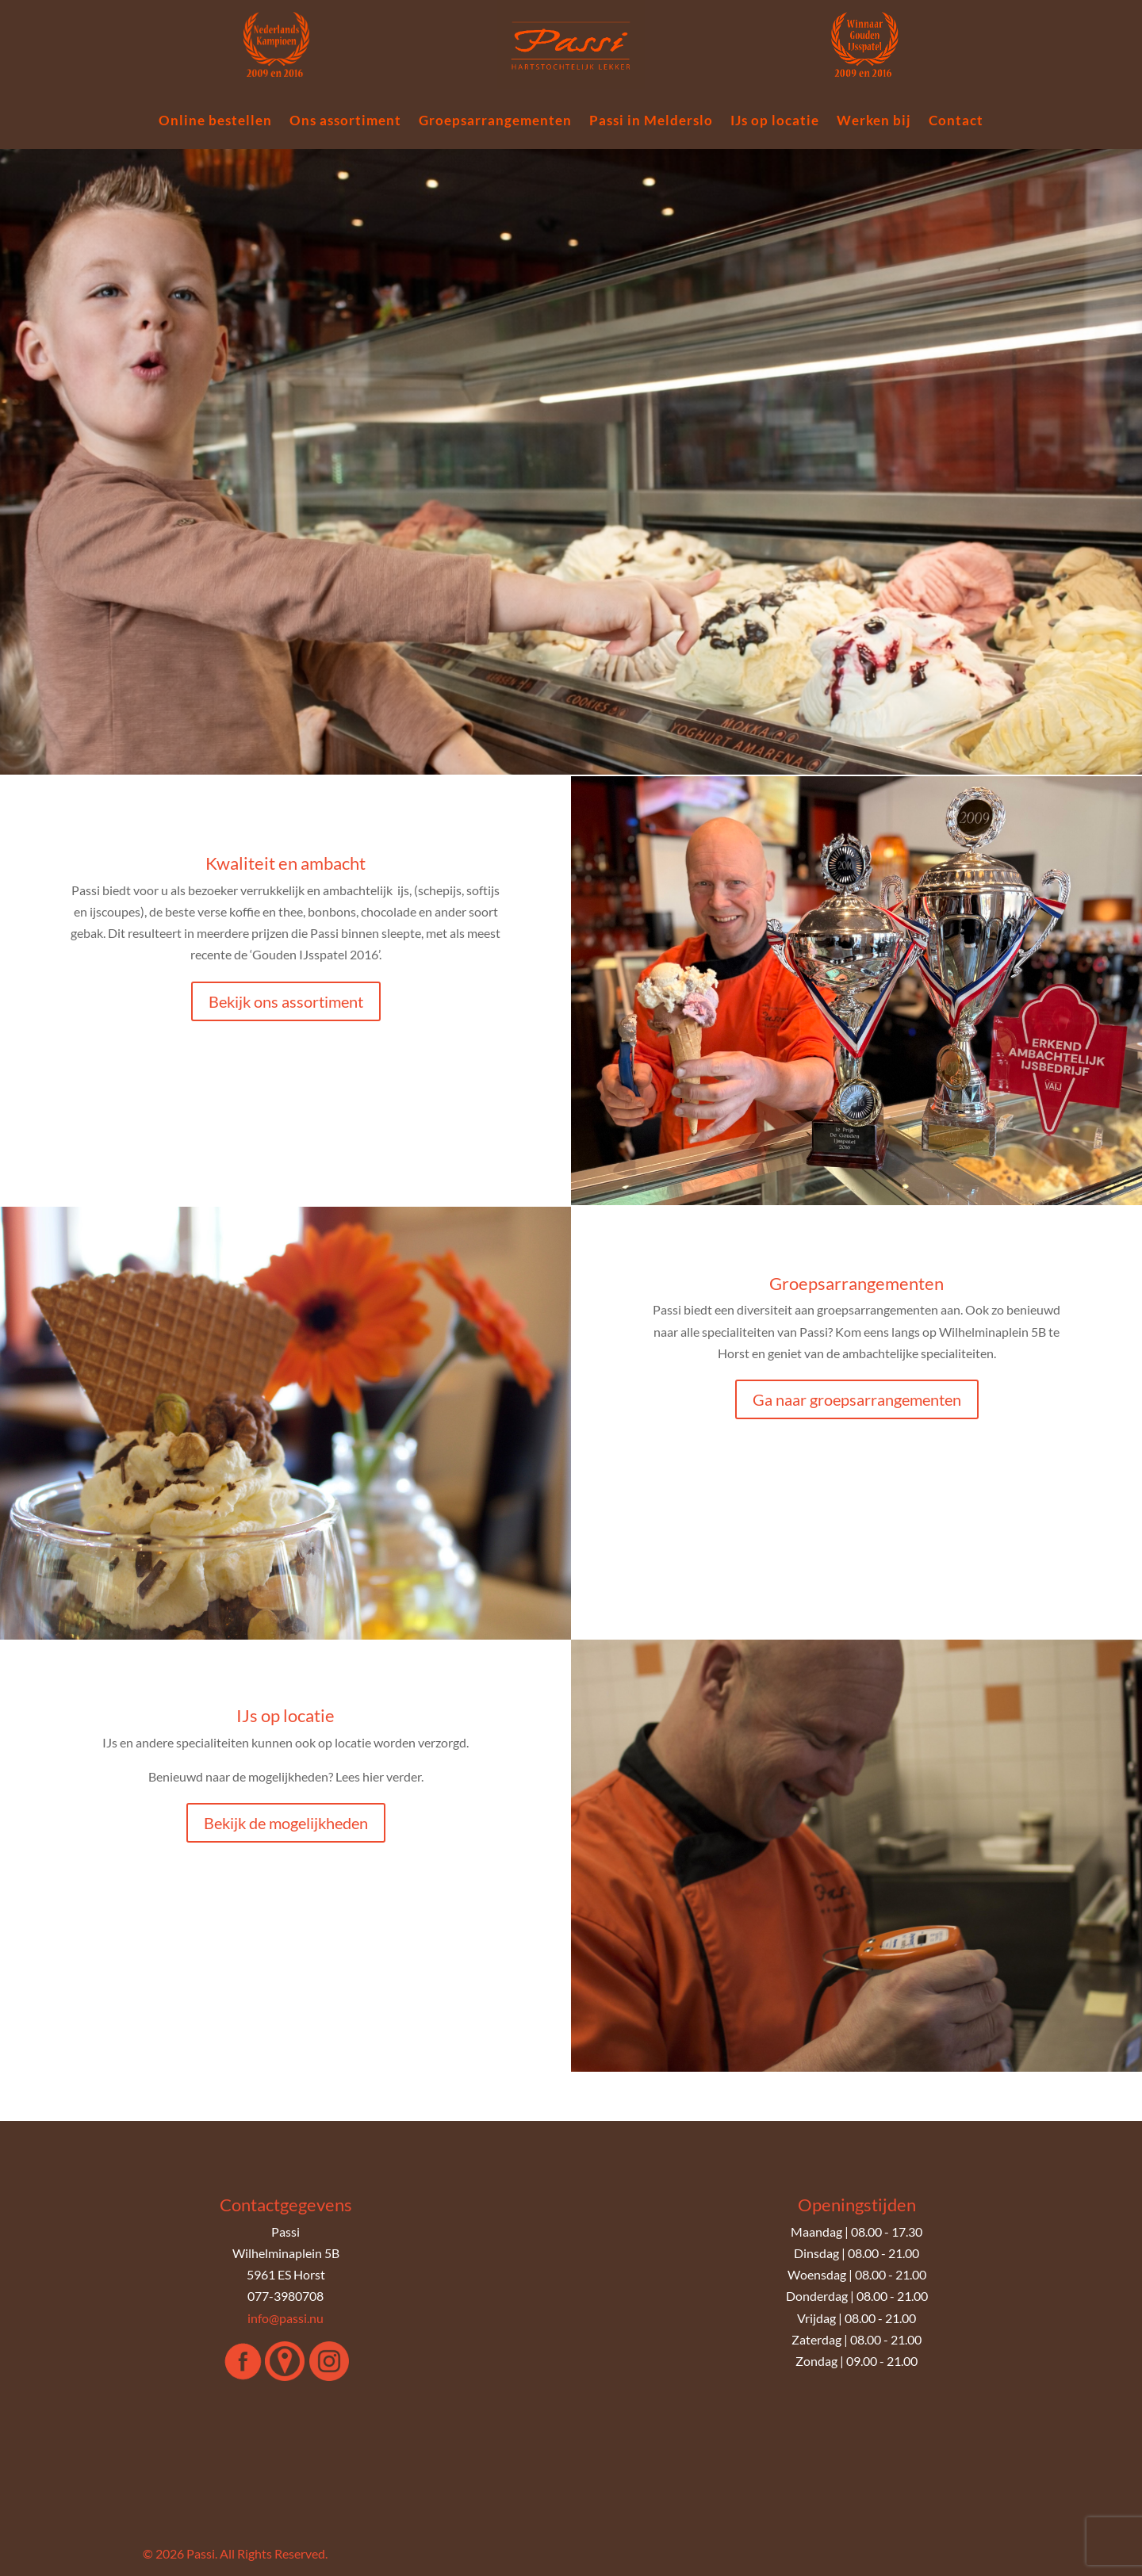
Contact (956, 121)
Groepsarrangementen (495, 121)
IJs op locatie (774, 121)
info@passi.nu (285, 2317)
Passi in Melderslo (651, 121)
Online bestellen (215, 121)
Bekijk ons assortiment (286, 1001)
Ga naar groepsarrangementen (857, 1399)
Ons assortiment (345, 121)
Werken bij (874, 121)
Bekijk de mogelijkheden (286, 1822)
